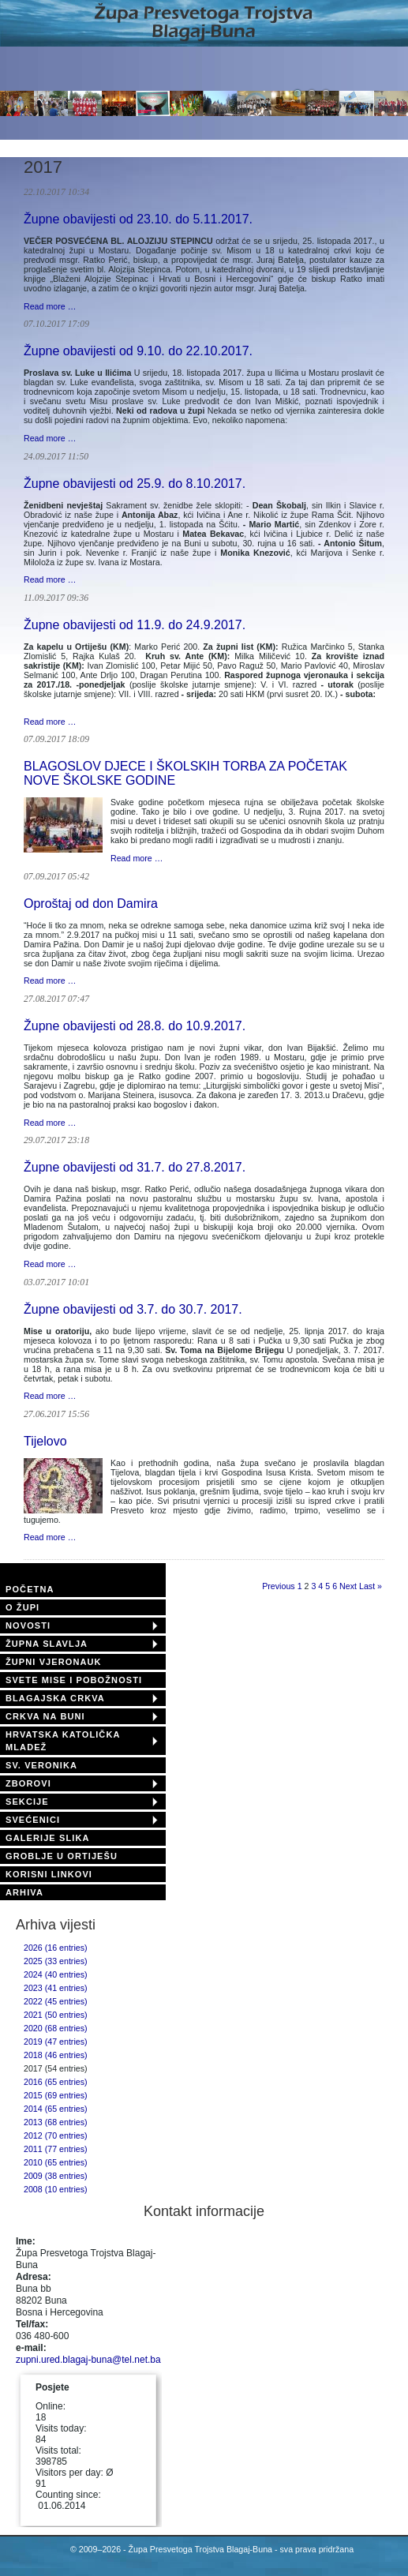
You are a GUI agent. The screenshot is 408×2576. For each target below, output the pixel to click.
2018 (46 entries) (56, 2055)
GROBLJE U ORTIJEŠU (62, 1856)
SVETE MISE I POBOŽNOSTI (74, 1680)
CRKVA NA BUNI (45, 1716)
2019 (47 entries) (56, 2041)
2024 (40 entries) (56, 1974)
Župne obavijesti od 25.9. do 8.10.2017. (134, 483)
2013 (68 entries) (56, 2122)
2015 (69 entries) (56, 2095)
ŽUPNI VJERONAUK (54, 1662)
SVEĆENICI (33, 1819)
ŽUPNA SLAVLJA (47, 1643)
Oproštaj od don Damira (91, 903)
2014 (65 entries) (56, 2108)
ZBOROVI (28, 1783)
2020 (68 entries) (56, 2028)
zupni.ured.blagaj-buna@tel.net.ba (88, 2359)
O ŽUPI (22, 1607)
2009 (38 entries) (56, 2175)
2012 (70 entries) (56, 2135)
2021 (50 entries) (56, 2014)
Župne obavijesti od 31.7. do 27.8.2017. (134, 1167)
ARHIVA (24, 1892)
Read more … (50, 306)
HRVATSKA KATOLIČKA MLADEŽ (63, 1741)
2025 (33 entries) (56, 1961)
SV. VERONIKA (41, 1765)
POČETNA (30, 1589)
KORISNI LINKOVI (49, 1874)
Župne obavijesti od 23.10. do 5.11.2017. (138, 219)
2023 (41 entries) (56, 1988)
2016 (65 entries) (56, 2082)
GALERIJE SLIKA (47, 1838)
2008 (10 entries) (56, 2189)
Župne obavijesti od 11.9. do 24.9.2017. (134, 625)
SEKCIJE (27, 1801)
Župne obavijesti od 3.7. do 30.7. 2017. (133, 1309)
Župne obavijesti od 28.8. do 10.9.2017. (134, 1026)
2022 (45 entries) (56, 2001)
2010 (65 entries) (56, 2162)
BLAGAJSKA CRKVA (55, 1698)
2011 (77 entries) (56, 2149)
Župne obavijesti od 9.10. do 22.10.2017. (138, 351)
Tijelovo (45, 1441)
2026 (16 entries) (56, 1947)
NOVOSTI (28, 1625)
